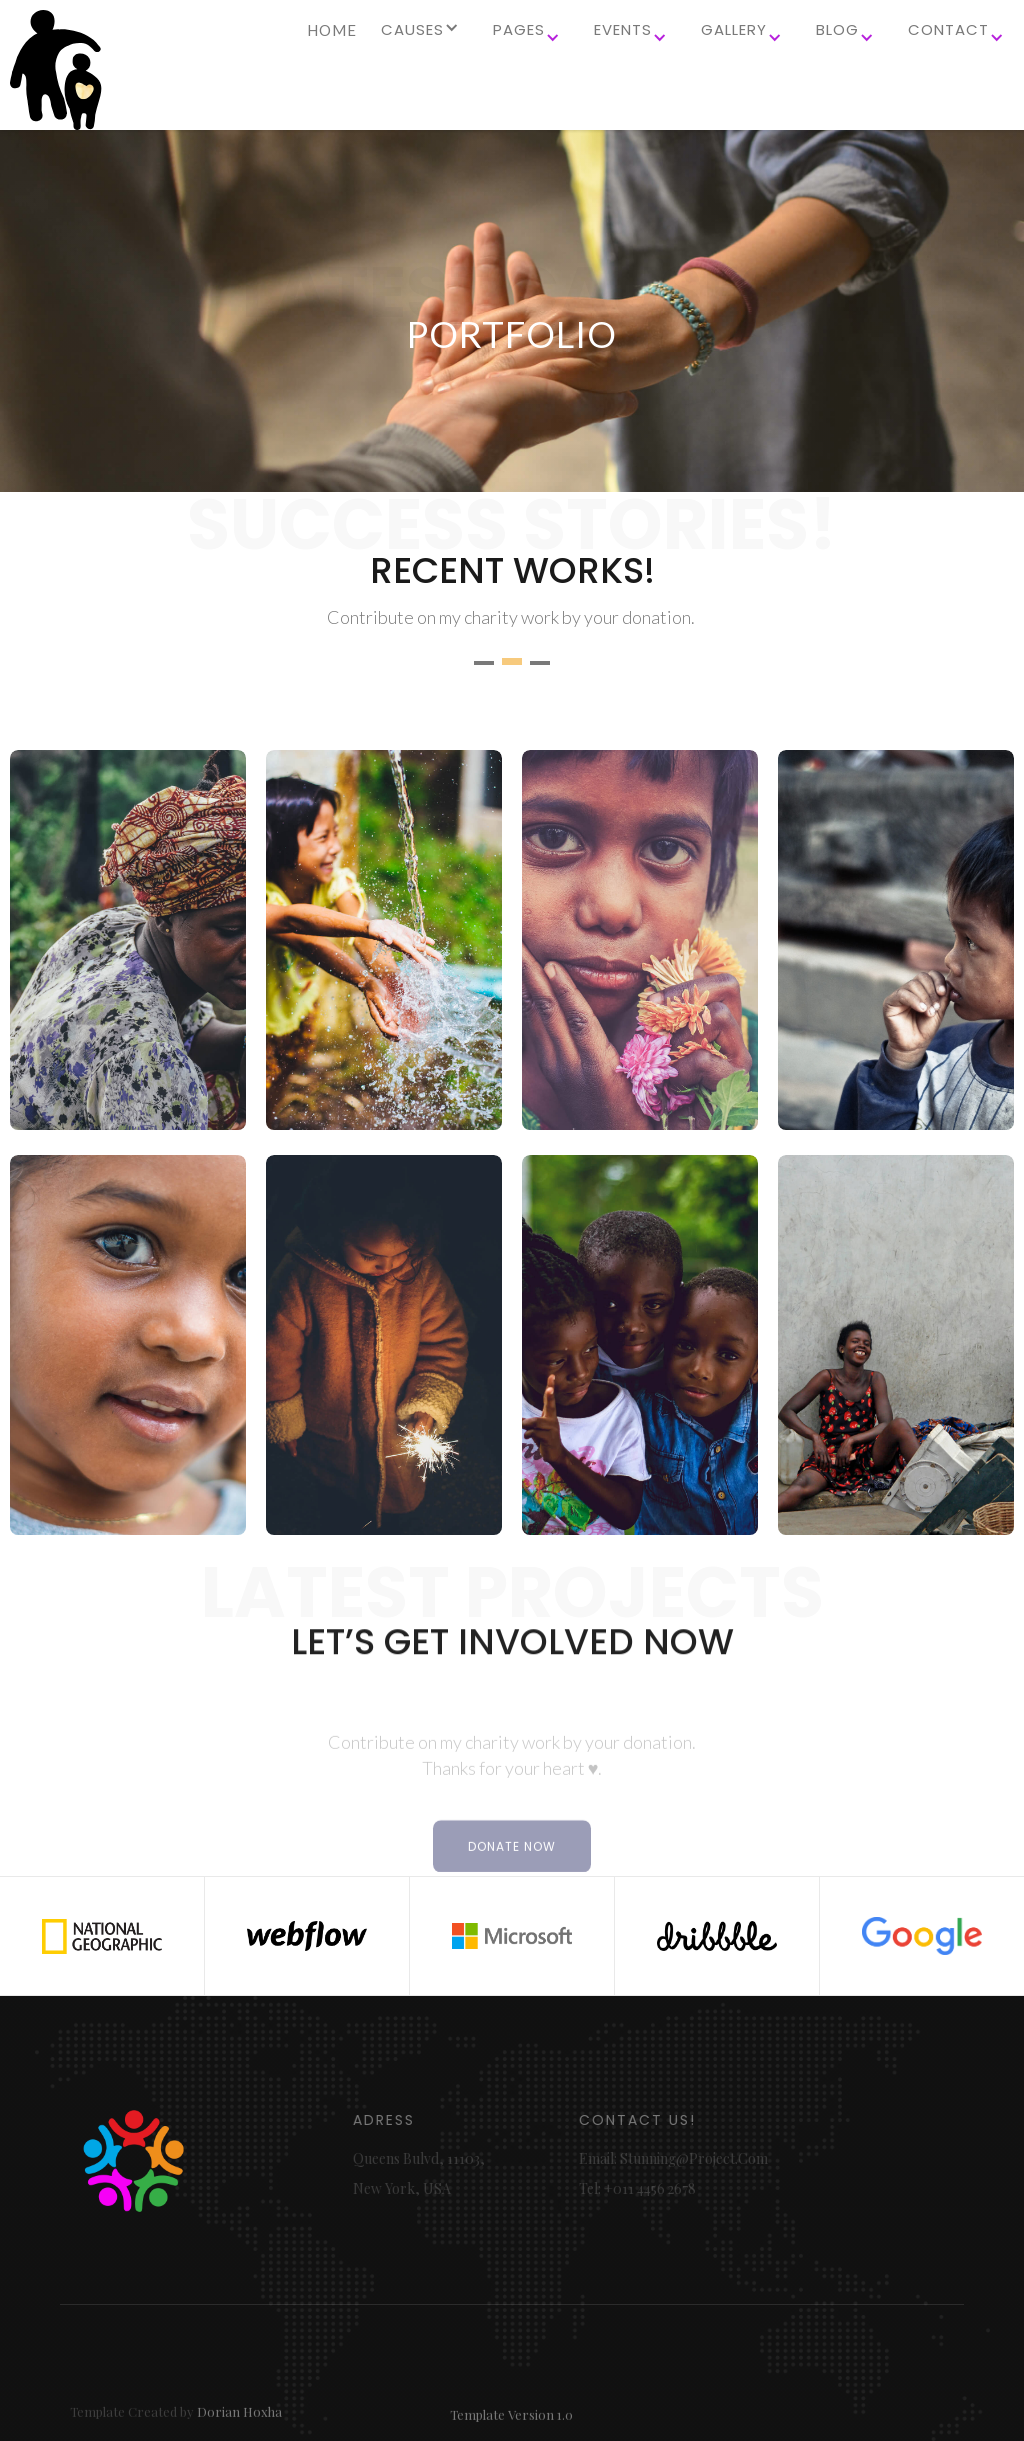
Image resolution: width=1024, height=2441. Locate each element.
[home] (55, 70)
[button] (423, 37)
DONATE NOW (512, 1883)
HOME (332, 30)
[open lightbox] (128, 940)
